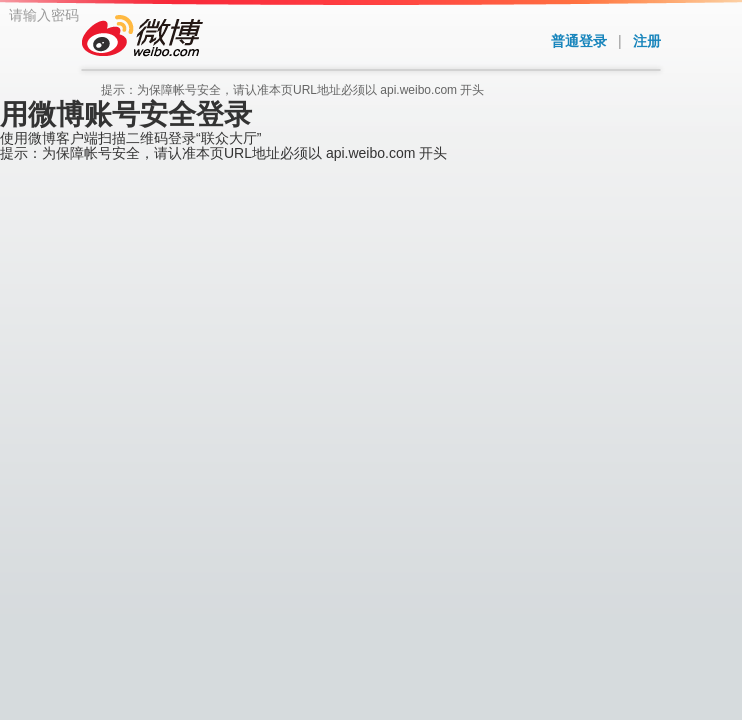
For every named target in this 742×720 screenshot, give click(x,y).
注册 (647, 41)
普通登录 (579, 41)
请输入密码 (291, 222)
